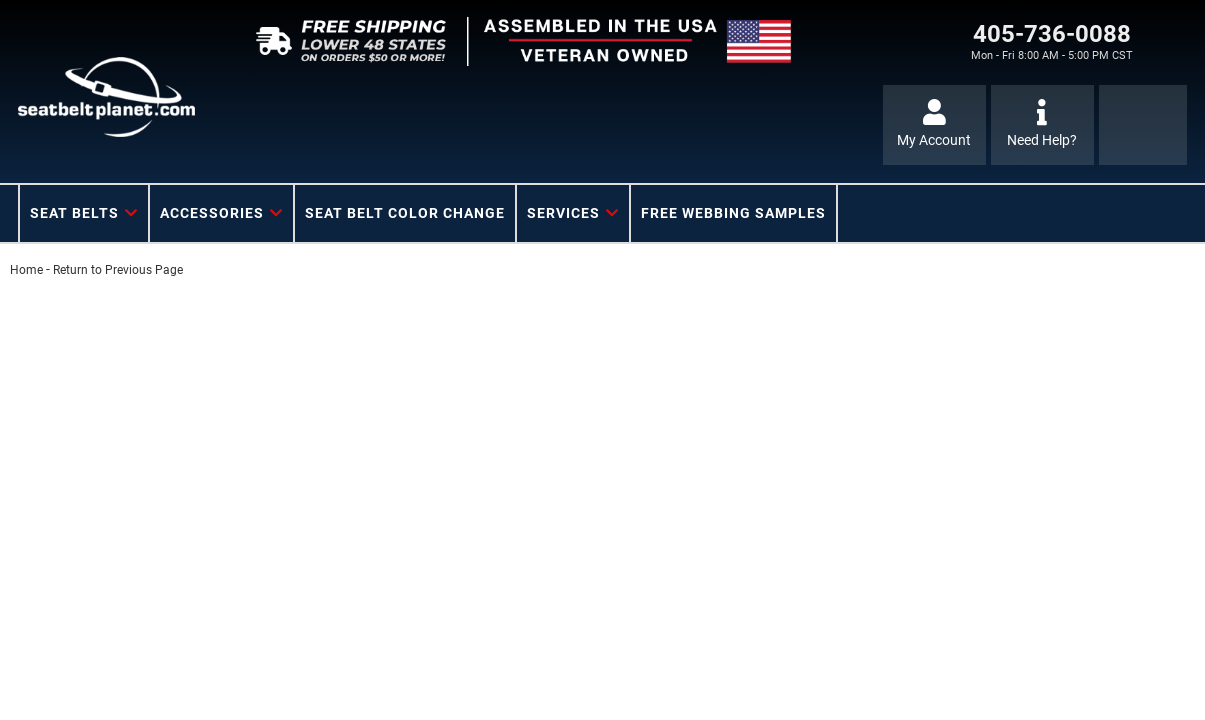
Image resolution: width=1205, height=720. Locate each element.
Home (26, 270)
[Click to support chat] (1042, 125)
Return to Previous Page (118, 270)
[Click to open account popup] (934, 125)
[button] (84, 213)
